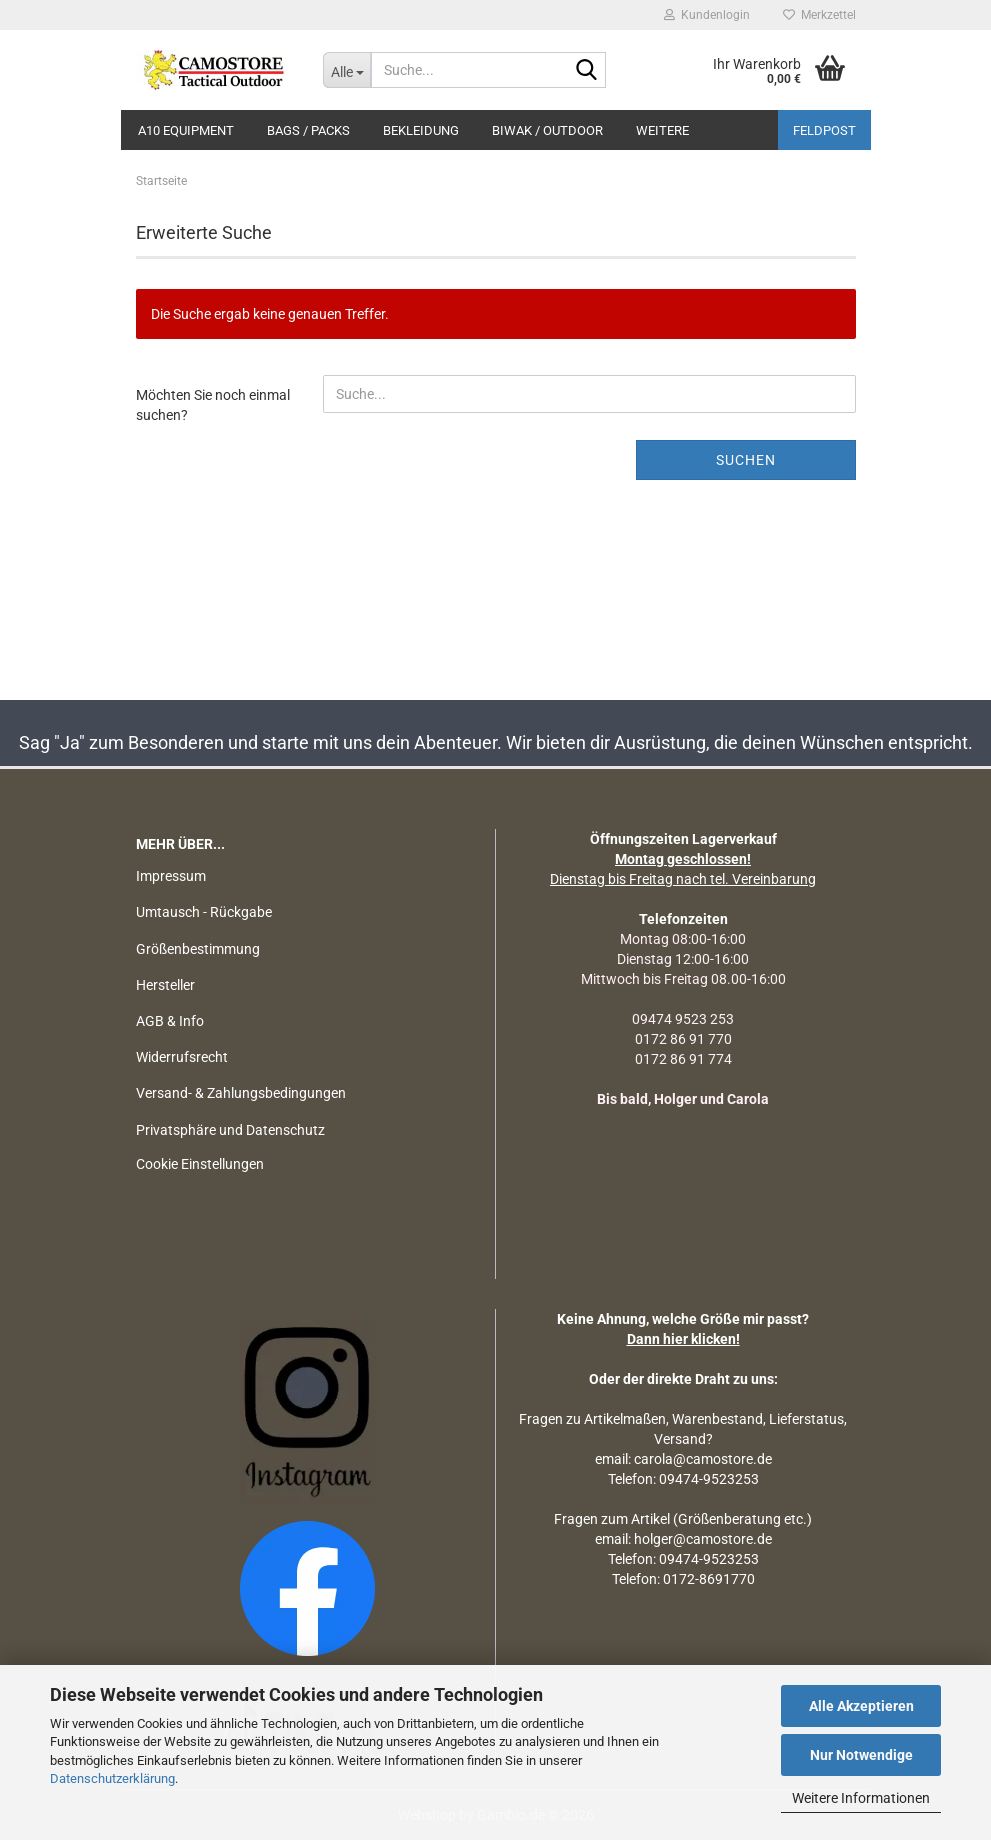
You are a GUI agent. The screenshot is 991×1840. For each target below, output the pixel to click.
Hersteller (165, 985)
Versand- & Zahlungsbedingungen (241, 1093)
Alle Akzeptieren (861, 1706)
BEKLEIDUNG (421, 130)
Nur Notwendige (861, 1755)
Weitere (662, 130)
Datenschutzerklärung (112, 1778)
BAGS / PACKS (308, 130)
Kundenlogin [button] (707, 15)
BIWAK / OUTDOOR (547, 130)
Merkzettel (819, 15)
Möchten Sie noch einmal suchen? (213, 405)
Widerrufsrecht (182, 1057)
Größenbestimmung (198, 949)
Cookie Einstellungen (200, 1164)
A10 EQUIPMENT (186, 130)
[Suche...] (347, 70)
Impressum (171, 876)
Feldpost (824, 130)
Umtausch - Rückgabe (204, 912)
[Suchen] (587, 71)
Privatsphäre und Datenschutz (230, 1130)
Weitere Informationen (861, 1798)
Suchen (746, 460)
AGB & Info (170, 1021)
